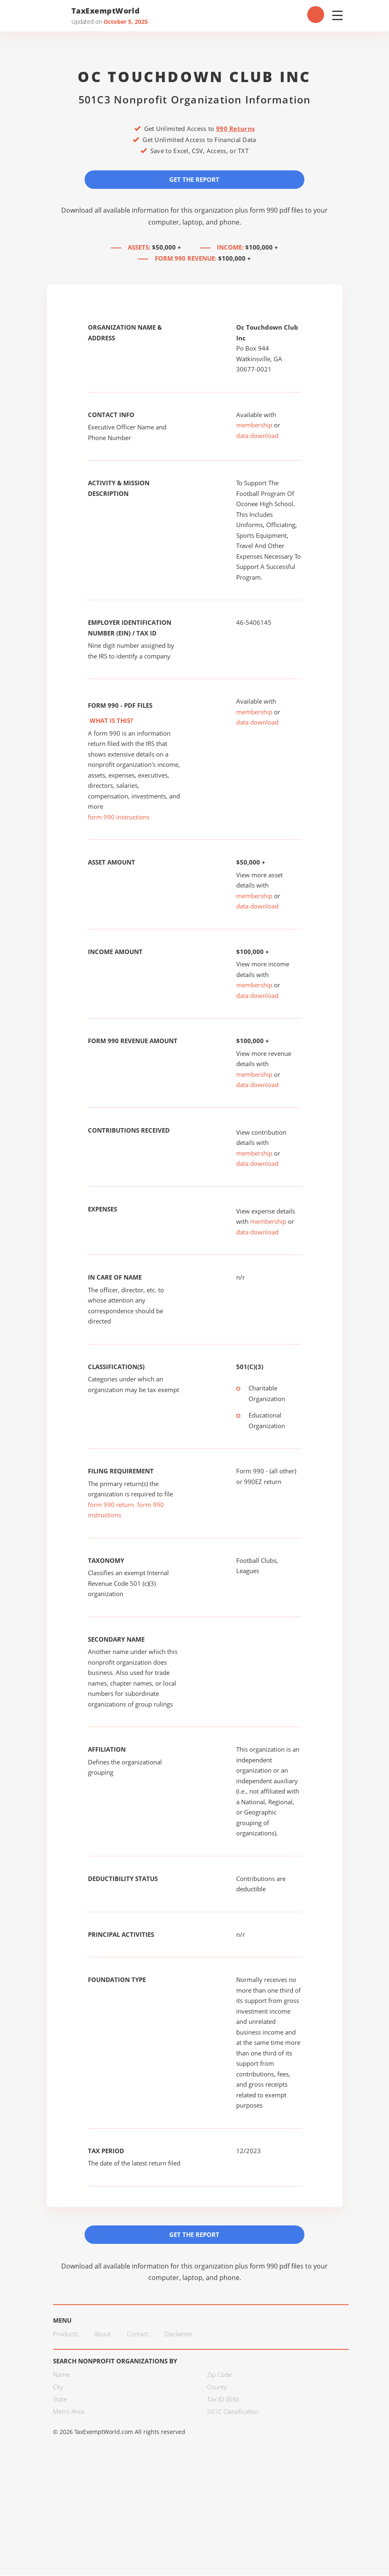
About (102, 2335)
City (58, 2387)
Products (65, 2335)
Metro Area (68, 2412)
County (217, 2387)
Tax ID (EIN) (223, 2400)
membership (254, 425)
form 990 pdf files (277, 210)
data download (257, 436)
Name (61, 2375)
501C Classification (233, 2412)
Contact (137, 2335)
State (60, 2400)
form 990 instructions (119, 817)
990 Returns (235, 128)
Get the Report (195, 179)
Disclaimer (178, 2335)
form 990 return (111, 1505)
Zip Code (219, 2375)
